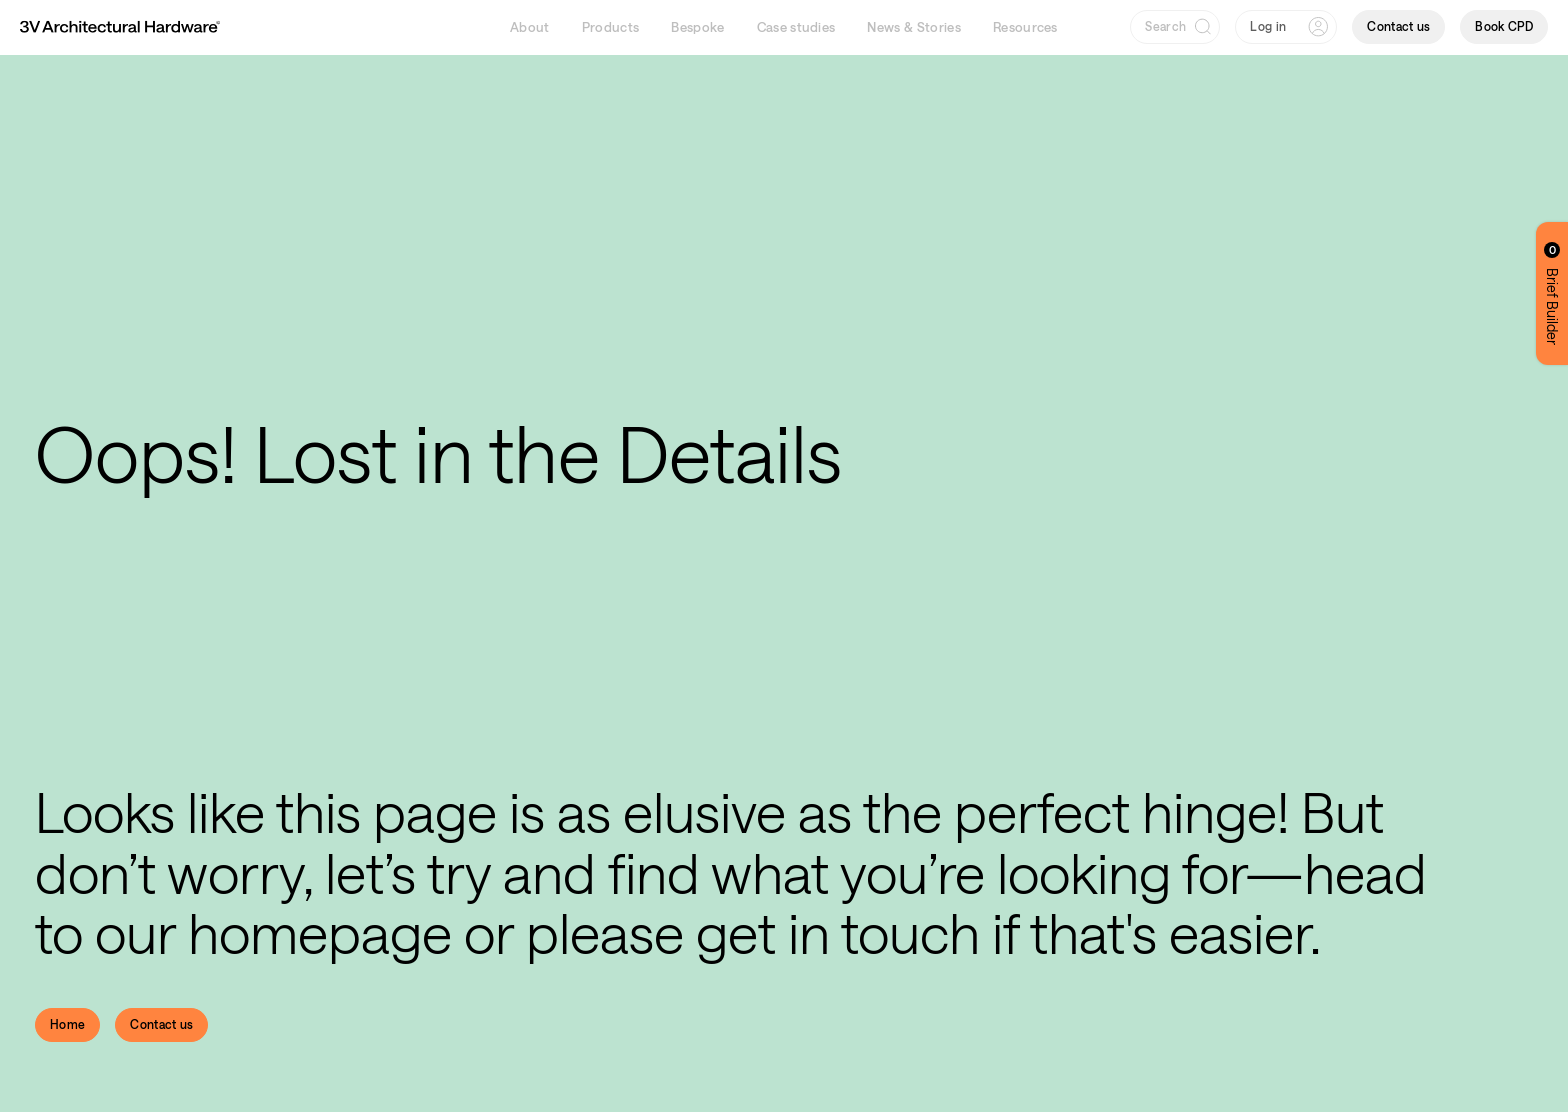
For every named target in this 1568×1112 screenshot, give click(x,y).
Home (67, 1024)
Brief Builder (1552, 293)
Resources (1025, 27)
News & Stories (913, 27)
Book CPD (1504, 26)
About (530, 27)
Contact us (1398, 26)
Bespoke (697, 27)
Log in (1268, 26)
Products (611, 27)
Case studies (796, 27)
